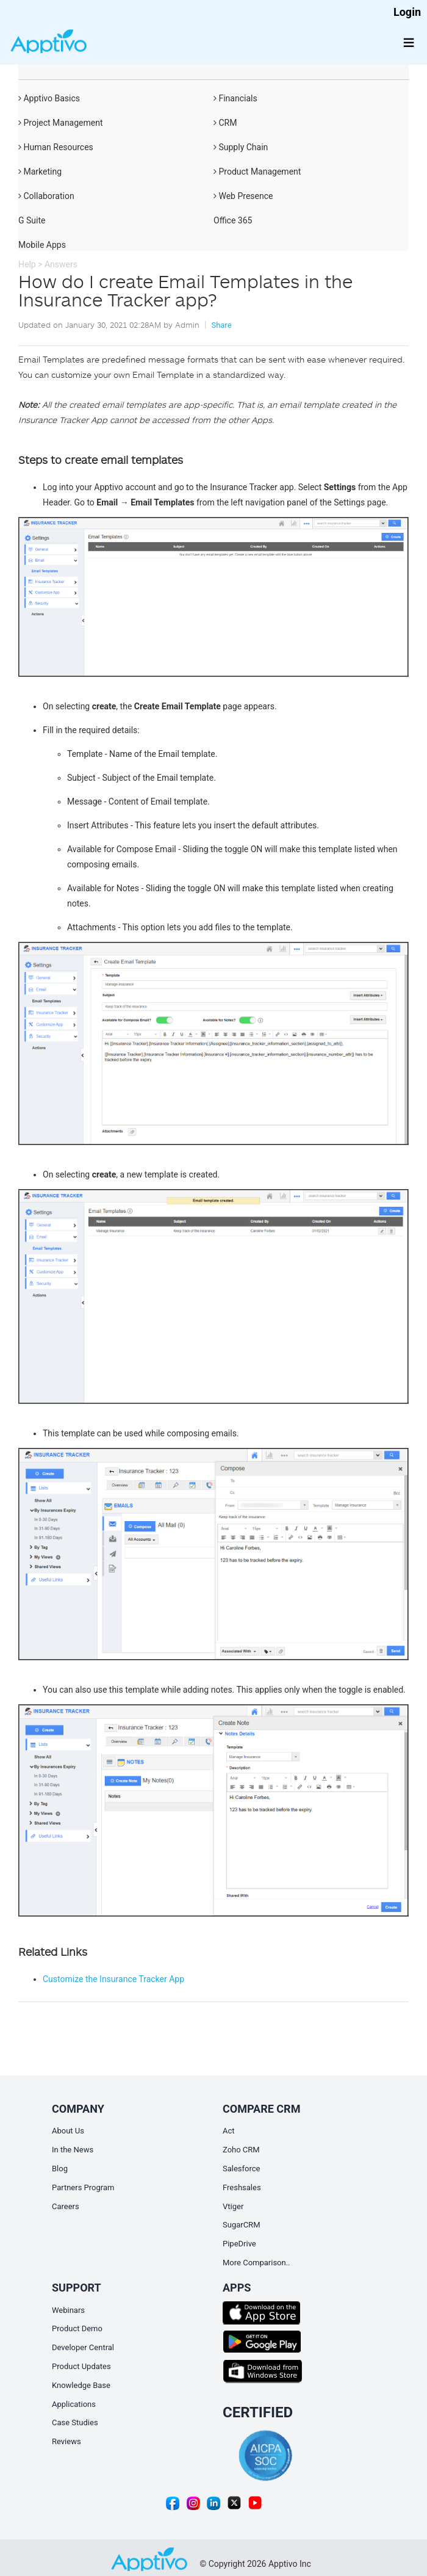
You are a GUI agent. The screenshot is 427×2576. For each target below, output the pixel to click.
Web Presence (243, 196)
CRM (225, 123)
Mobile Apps (42, 245)
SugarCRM (241, 2224)
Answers (61, 264)
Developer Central (83, 2347)
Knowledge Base (81, 2385)
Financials (235, 98)
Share (221, 325)
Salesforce (241, 2168)
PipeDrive (239, 2243)
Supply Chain (241, 147)
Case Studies (75, 2422)
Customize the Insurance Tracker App (113, 1979)
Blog (60, 2168)
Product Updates (81, 2366)
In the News (72, 2149)
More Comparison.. (256, 2262)
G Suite (31, 220)
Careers (65, 2206)
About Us (68, 2130)
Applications (74, 2404)
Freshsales (242, 2187)
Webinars (68, 2310)
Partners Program (83, 2187)
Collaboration (46, 196)
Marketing (40, 171)
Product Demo (77, 2328)
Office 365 (233, 220)
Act (229, 2130)
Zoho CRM (241, 2149)
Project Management (60, 123)
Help (27, 264)
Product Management (257, 171)
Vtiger (233, 2206)
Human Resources (55, 147)
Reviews (66, 2441)
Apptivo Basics (49, 98)
